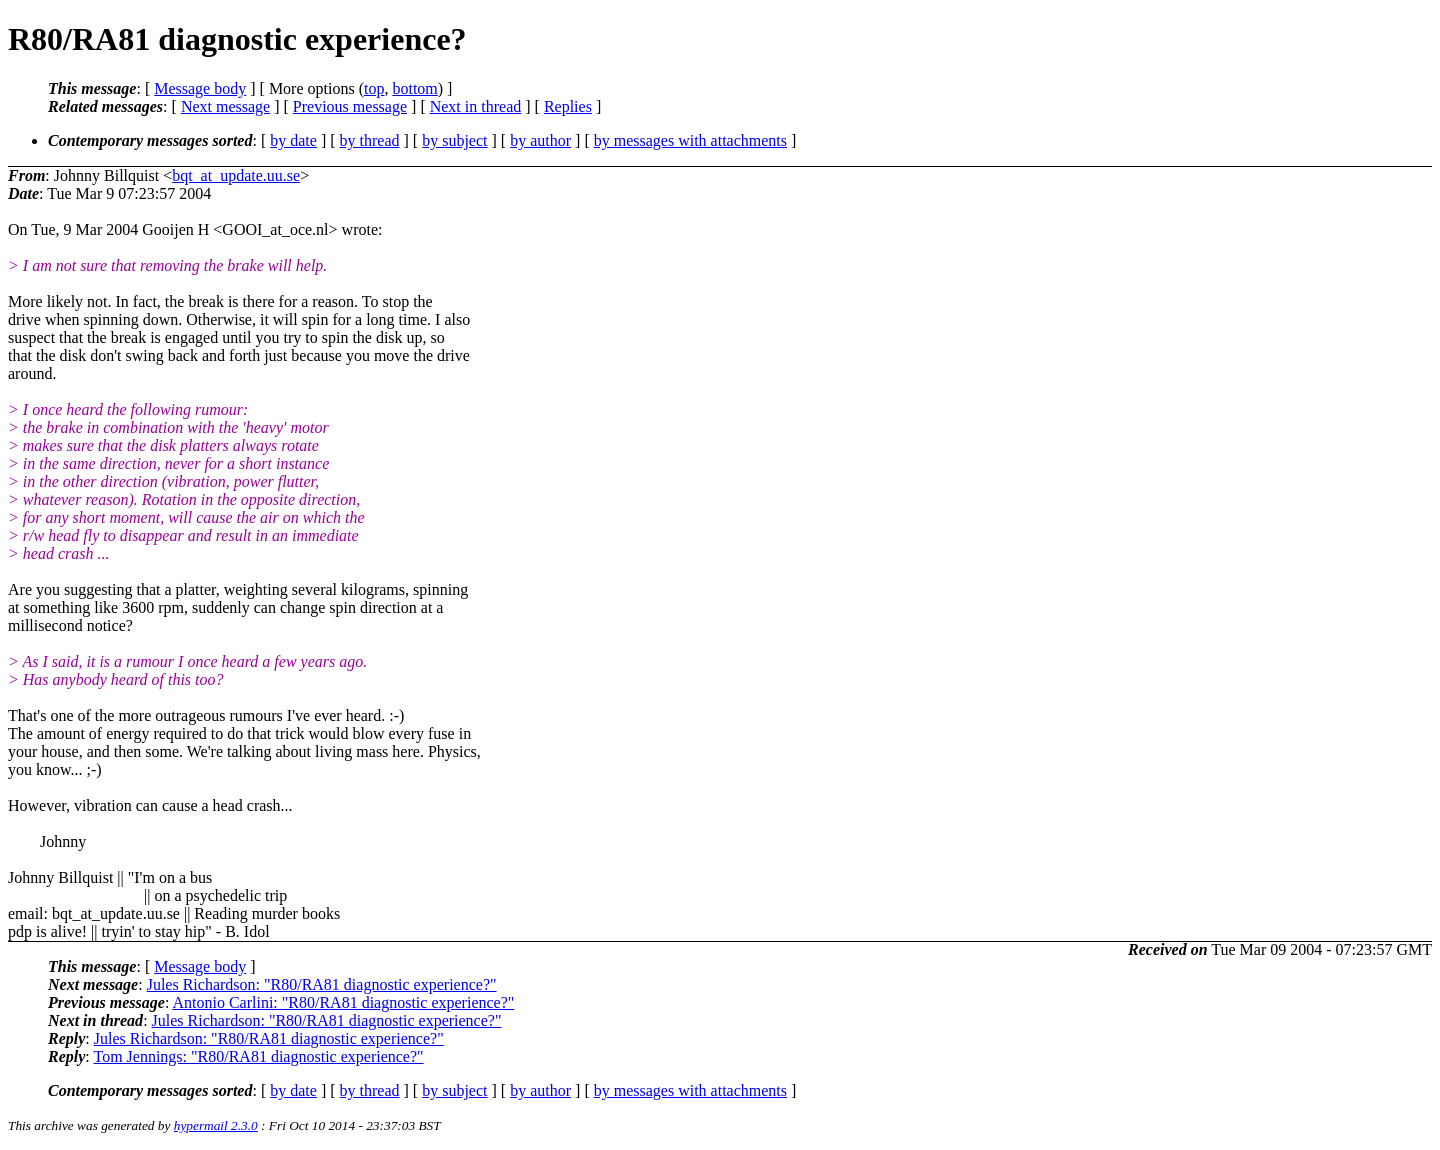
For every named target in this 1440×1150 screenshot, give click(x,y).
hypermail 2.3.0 (216, 1125)
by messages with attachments (690, 140)
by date (293, 140)
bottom (414, 88)
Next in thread (476, 106)
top (374, 88)
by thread (370, 140)
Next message (225, 106)
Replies (568, 106)
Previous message (350, 106)
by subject (454, 140)
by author (540, 140)
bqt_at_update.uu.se (236, 175)
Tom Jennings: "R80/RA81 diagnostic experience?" (258, 1056)
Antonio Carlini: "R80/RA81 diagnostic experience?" (343, 1002)
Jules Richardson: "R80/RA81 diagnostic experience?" (322, 984)
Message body (200, 88)
